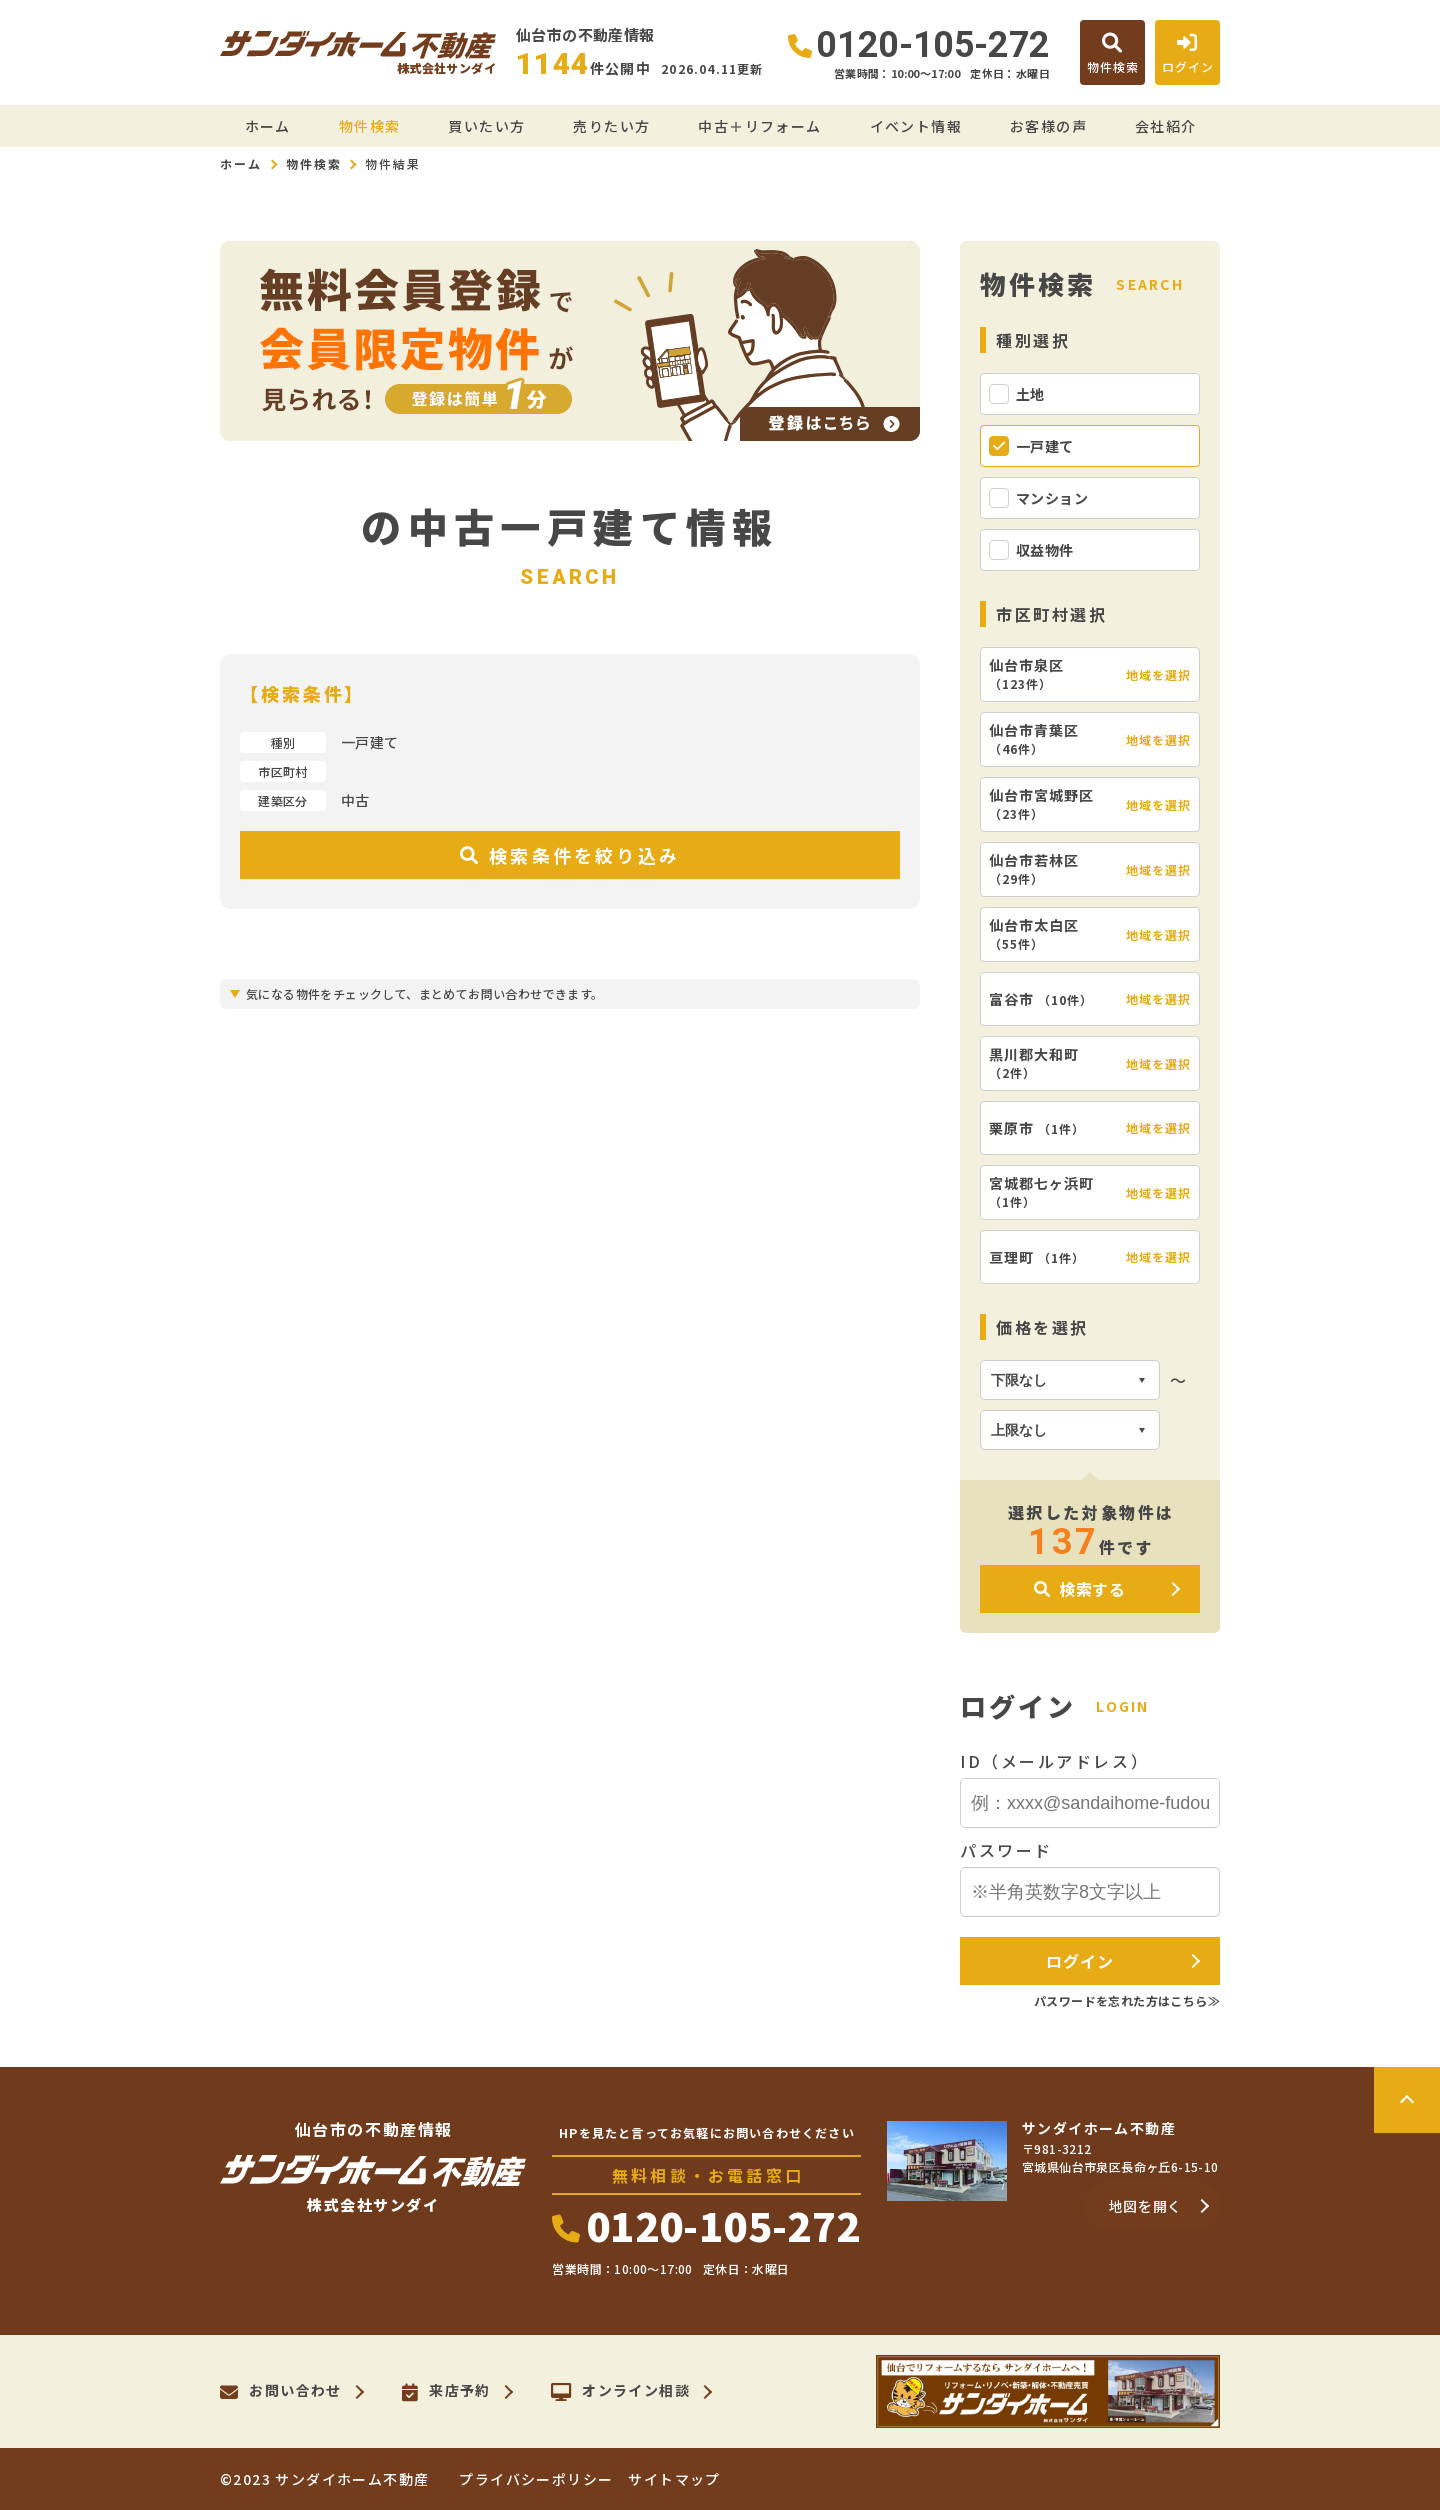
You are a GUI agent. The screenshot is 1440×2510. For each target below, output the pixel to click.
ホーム (268, 126)
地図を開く (1146, 2206)
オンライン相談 (620, 2392)
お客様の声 (1048, 126)
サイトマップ (674, 2479)
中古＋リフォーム (759, 126)
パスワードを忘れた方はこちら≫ (1127, 2000)
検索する (1080, 1589)
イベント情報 (916, 126)
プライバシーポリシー (536, 2479)
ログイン (1079, 1961)
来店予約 (446, 2392)
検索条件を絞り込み (570, 855)
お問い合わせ (281, 2392)
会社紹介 (1166, 126)
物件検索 (370, 126)
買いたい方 (486, 126)
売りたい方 (611, 126)
